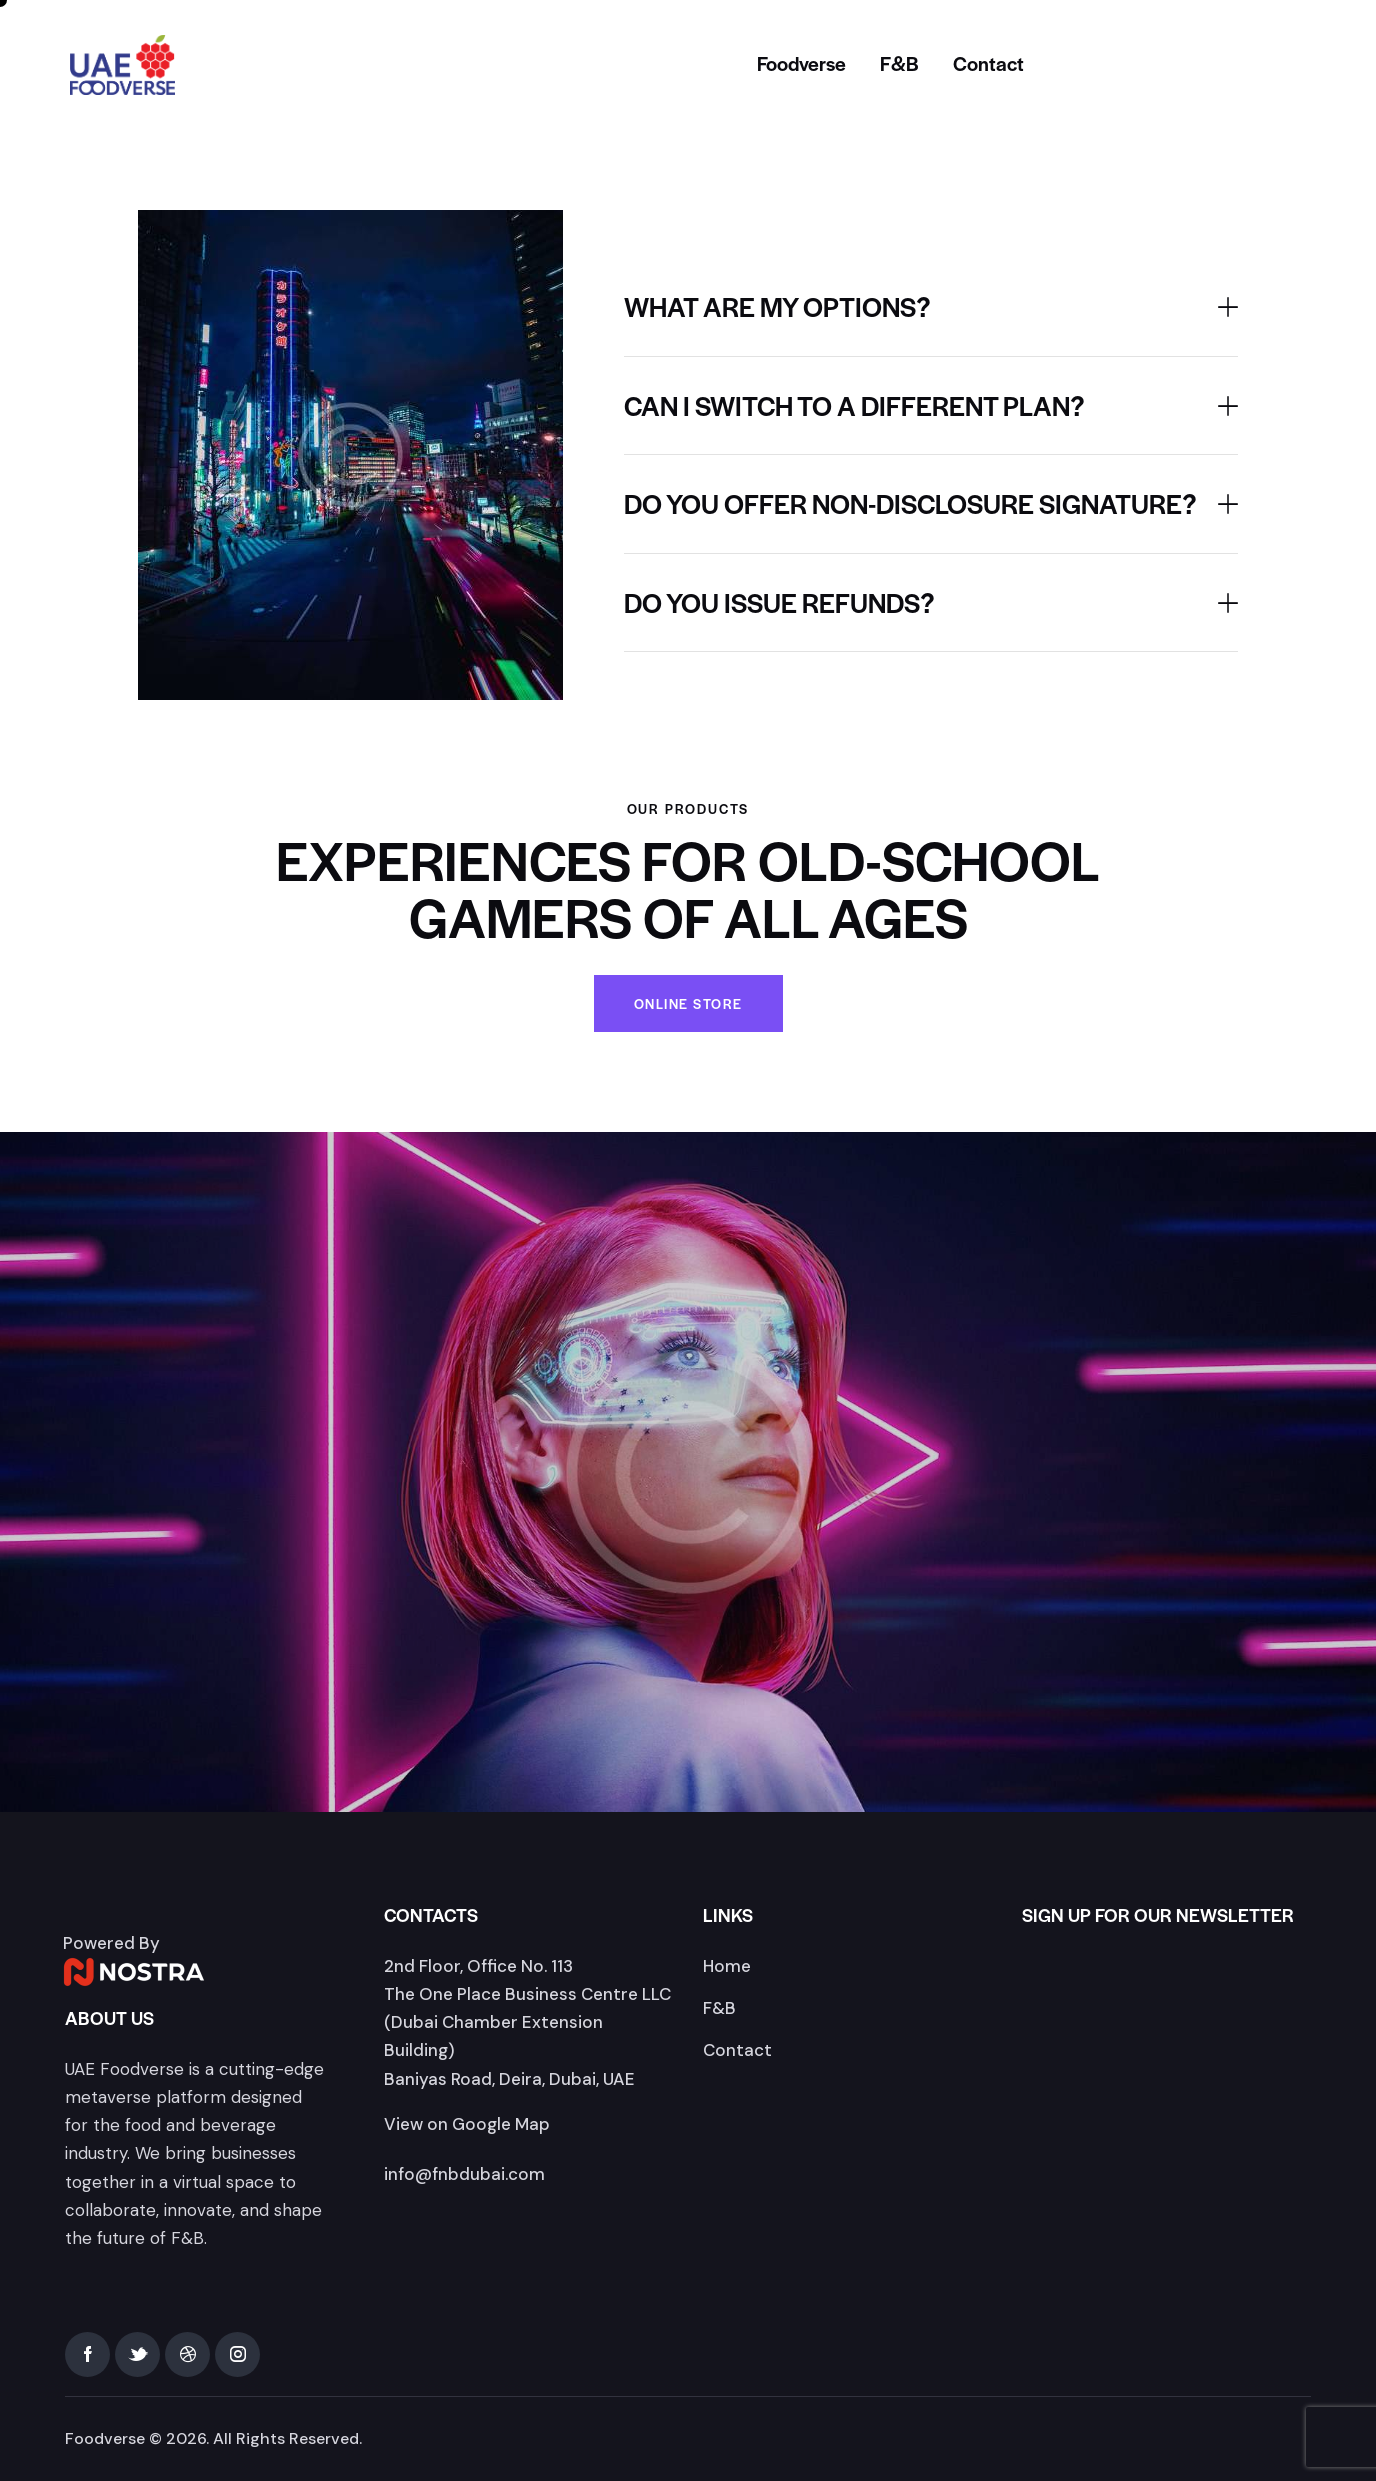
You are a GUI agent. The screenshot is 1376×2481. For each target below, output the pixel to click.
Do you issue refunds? (779, 603)
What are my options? (777, 307)
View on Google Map (467, 2124)
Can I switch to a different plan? (854, 406)
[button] (931, 307)
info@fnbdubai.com (464, 2174)
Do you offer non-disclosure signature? (910, 504)
